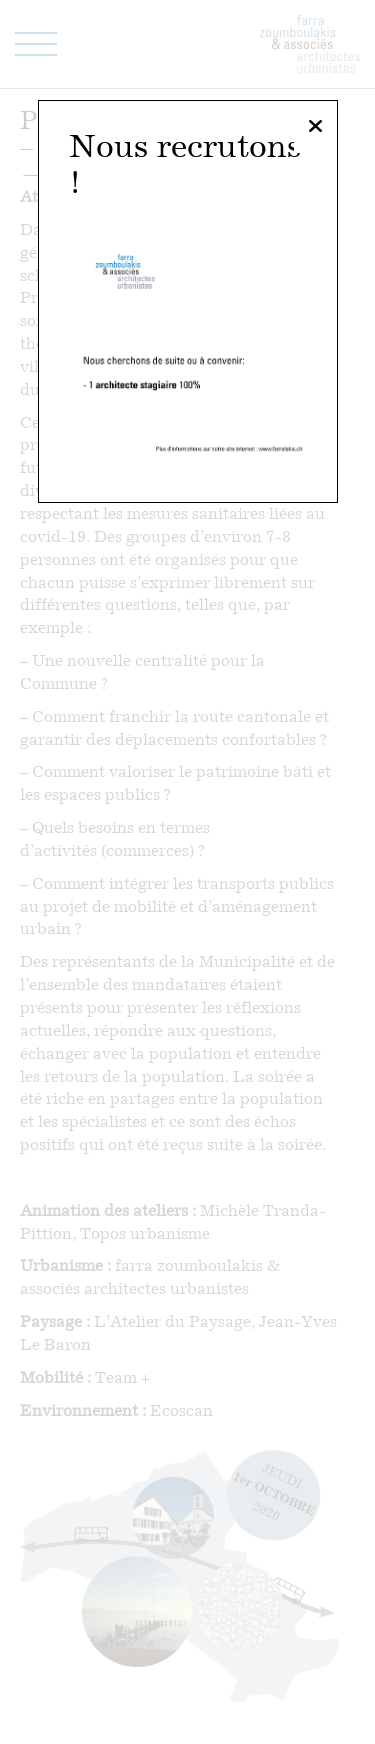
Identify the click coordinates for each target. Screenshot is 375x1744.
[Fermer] (315, 127)
